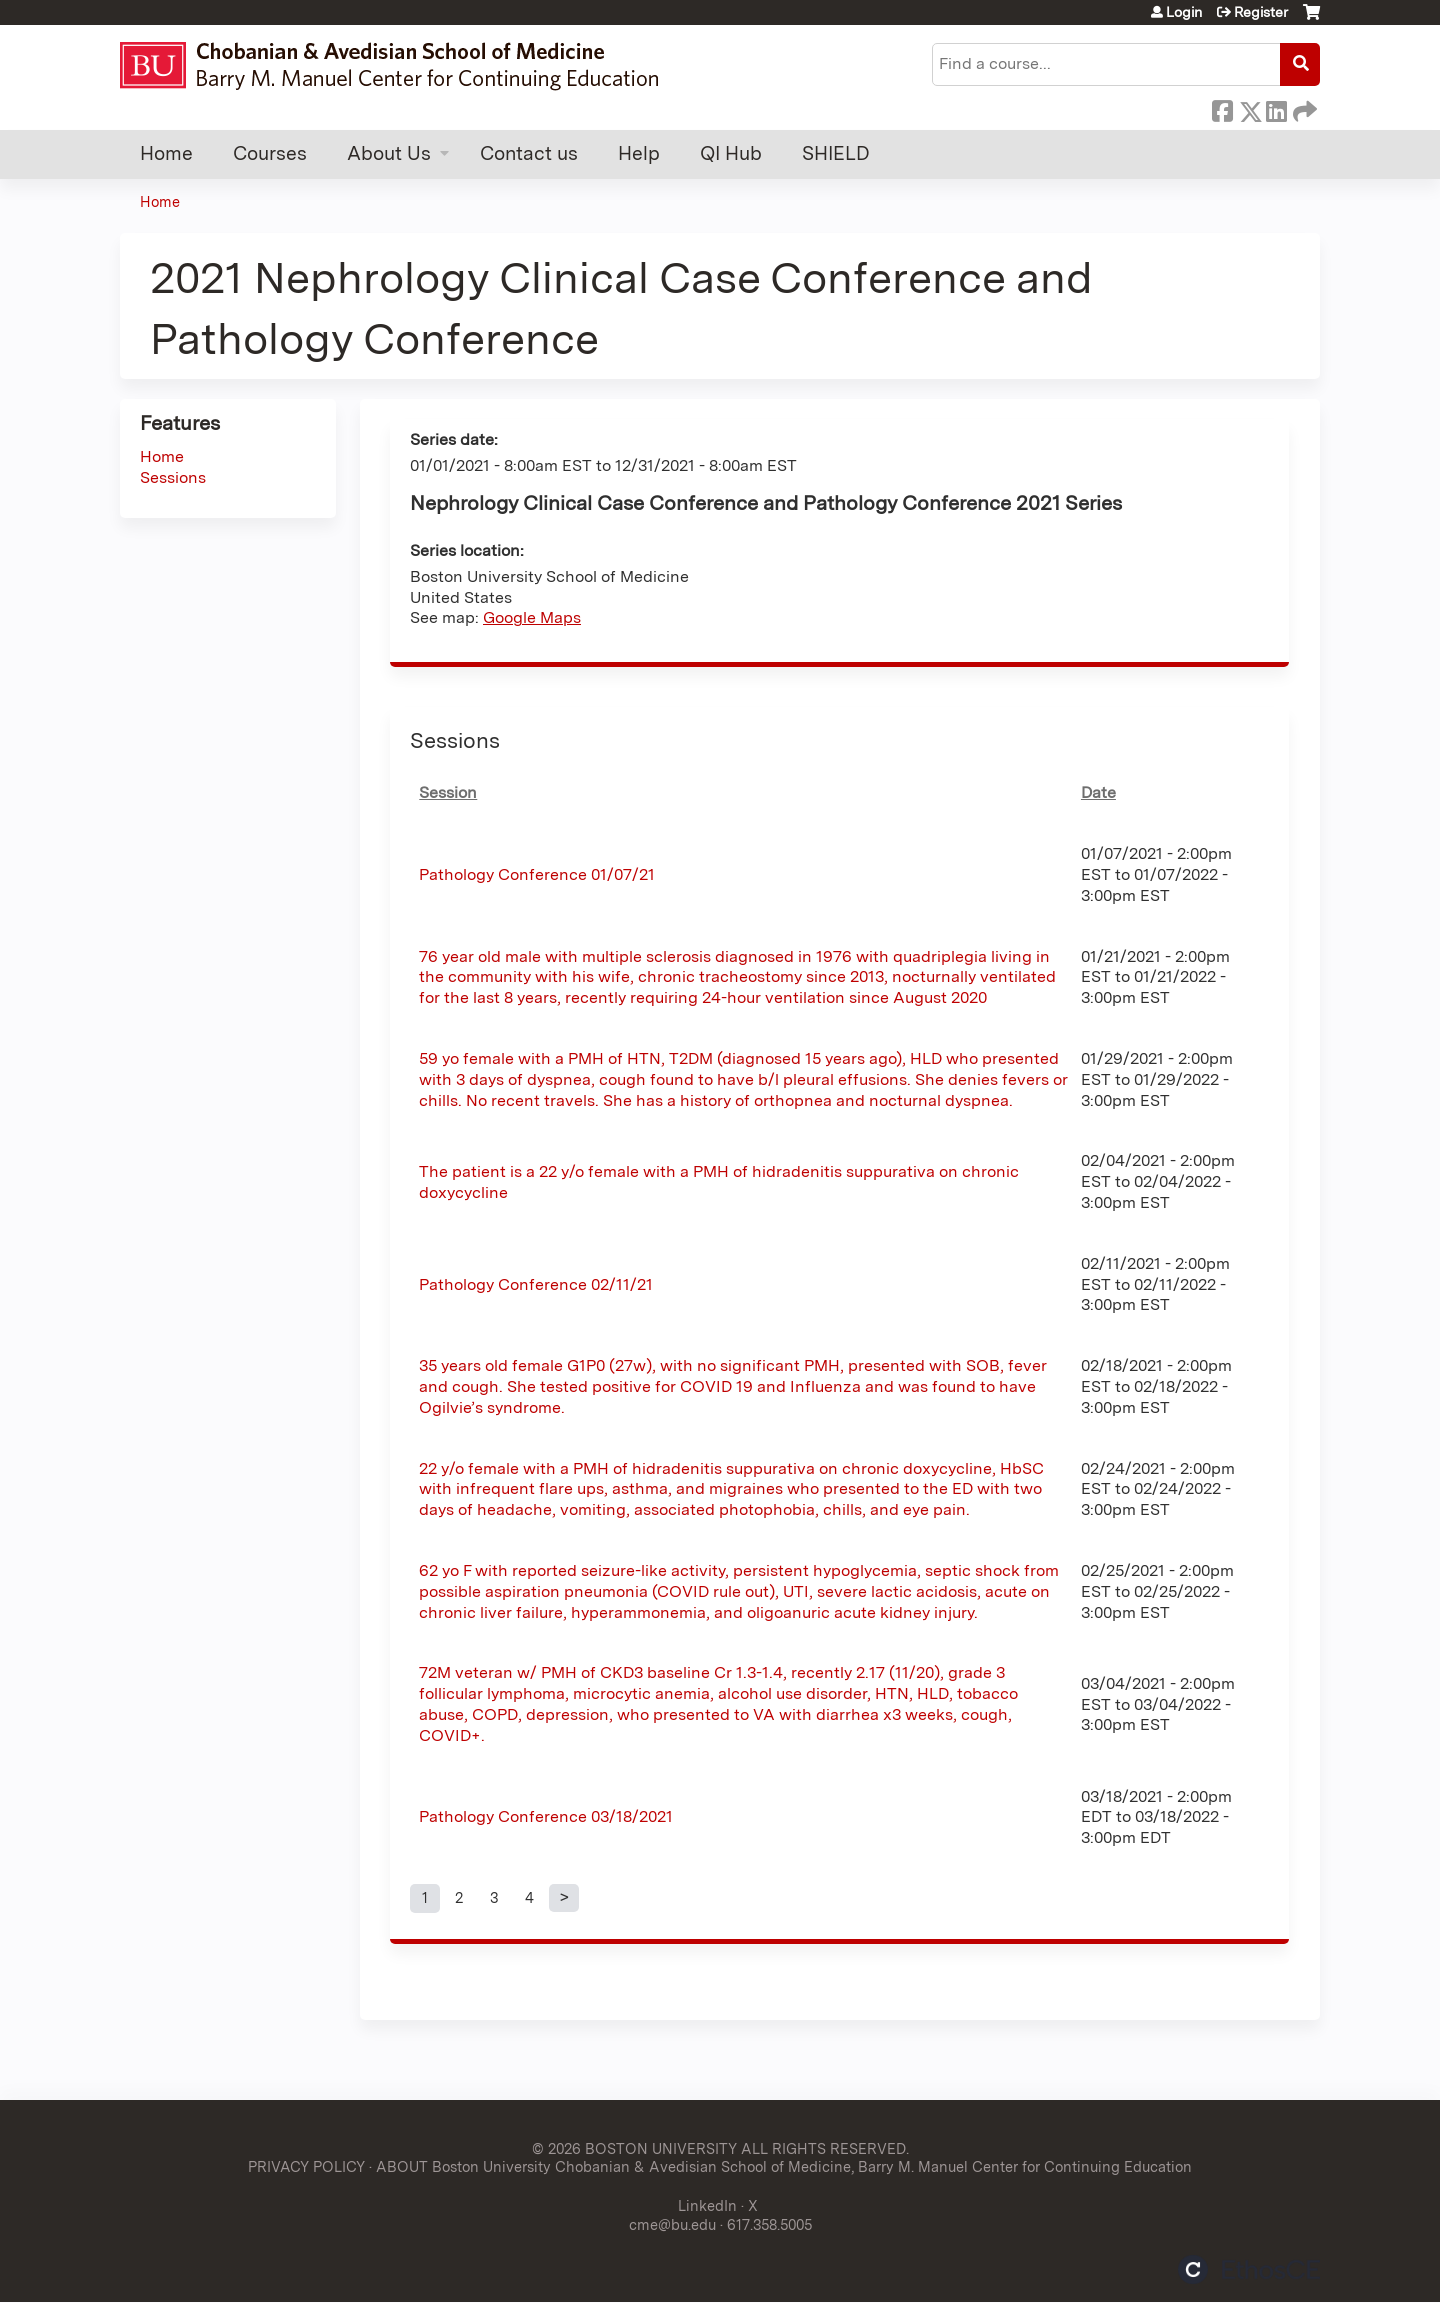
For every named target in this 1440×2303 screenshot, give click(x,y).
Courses (270, 153)
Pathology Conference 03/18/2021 (546, 1816)
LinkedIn (1276, 108)
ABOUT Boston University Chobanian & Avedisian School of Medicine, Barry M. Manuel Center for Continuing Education (784, 2166)
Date (1098, 792)
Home (166, 153)
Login (1184, 12)
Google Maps (532, 617)
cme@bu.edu (672, 2224)
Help (639, 153)
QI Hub (731, 153)
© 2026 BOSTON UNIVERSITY (634, 2148)
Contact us (529, 153)
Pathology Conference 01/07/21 (537, 874)
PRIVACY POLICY (306, 2166)
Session (448, 792)
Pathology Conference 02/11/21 (536, 1284)
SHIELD (836, 153)
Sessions (173, 477)
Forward (1303, 108)
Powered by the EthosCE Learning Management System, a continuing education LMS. (1249, 2269)
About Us (389, 153)
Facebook (1222, 108)
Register (1261, 12)
